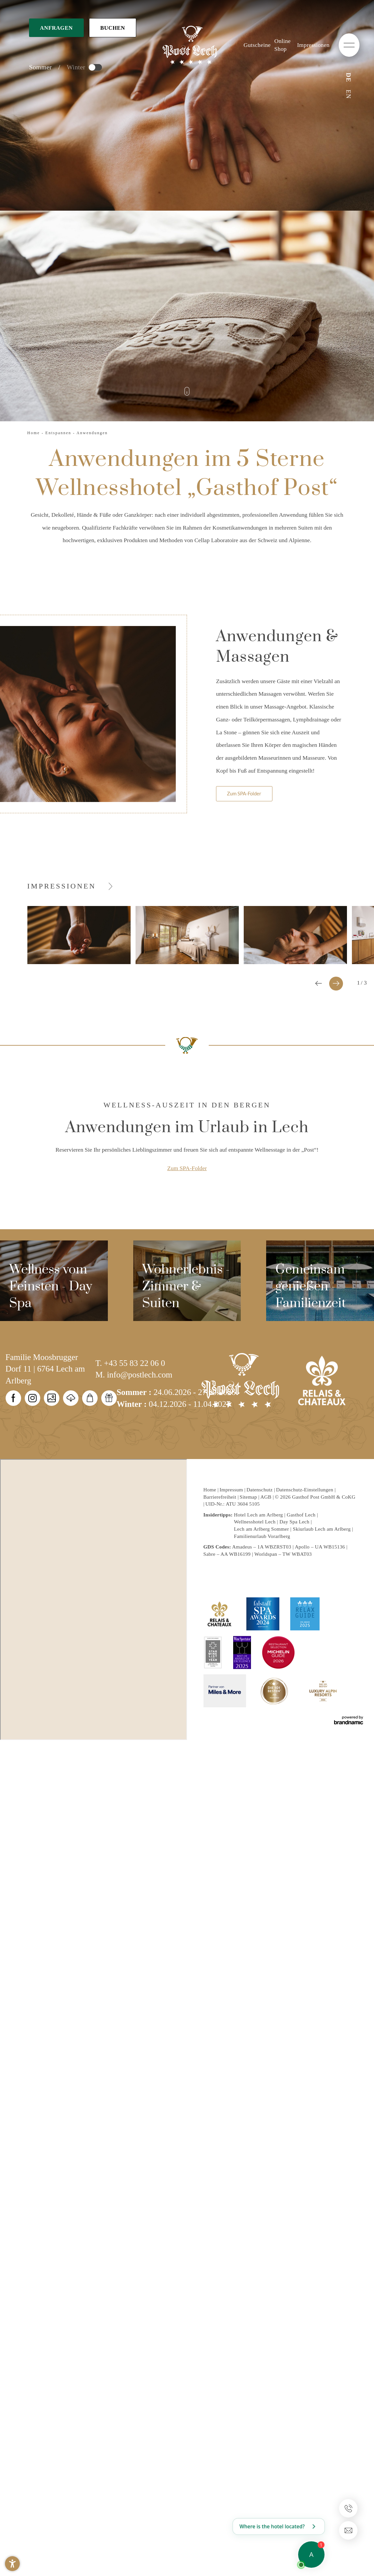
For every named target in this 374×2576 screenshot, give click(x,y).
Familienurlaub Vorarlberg (262, 1536)
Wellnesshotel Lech (254, 1521)
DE (348, 77)
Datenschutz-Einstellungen (305, 1489)
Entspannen (59, 433)
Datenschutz (260, 1489)
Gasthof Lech (301, 1514)
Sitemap (249, 1497)
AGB (266, 1497)
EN (348, 94)
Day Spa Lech (294, 1521)
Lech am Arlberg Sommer (261, 1529)
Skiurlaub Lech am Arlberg (322, 1529)
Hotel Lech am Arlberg (258, 1514)
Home (34, 433)
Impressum (232, 1489)
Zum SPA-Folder (187, 1168)
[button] (12, 2563)
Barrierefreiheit (220, 1497)
